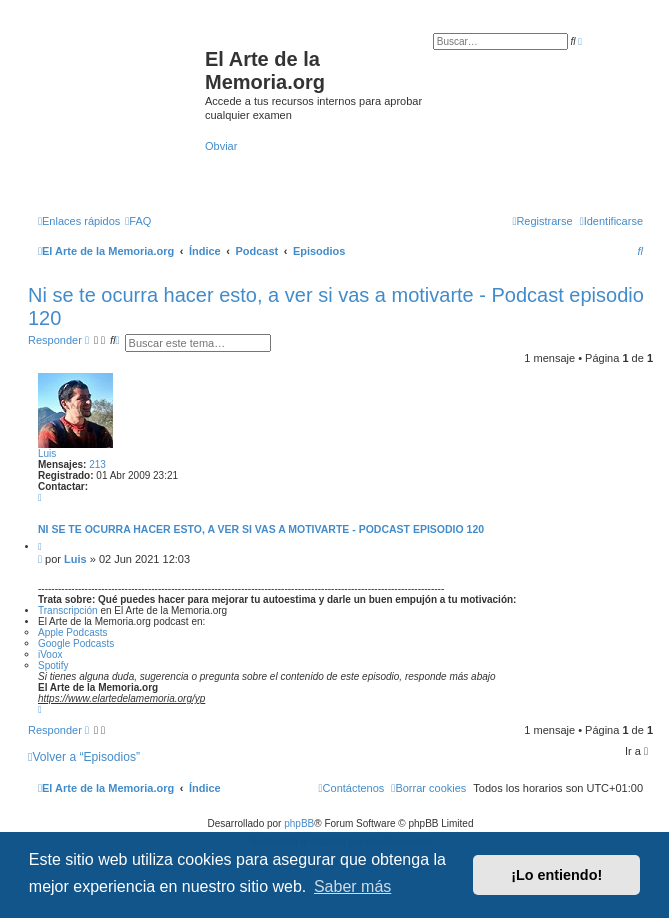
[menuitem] (138, 221)
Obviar (221, 146)
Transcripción (69, 610)
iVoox (50, 654)
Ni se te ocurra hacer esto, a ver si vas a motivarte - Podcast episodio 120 (261, 529)
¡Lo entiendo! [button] (556, 875)
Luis (47, 453)
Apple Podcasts (73, 632)
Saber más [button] (352, 886)
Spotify (53, 665)
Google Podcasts (76, 643)
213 (97, 464)
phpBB (299, 823)
